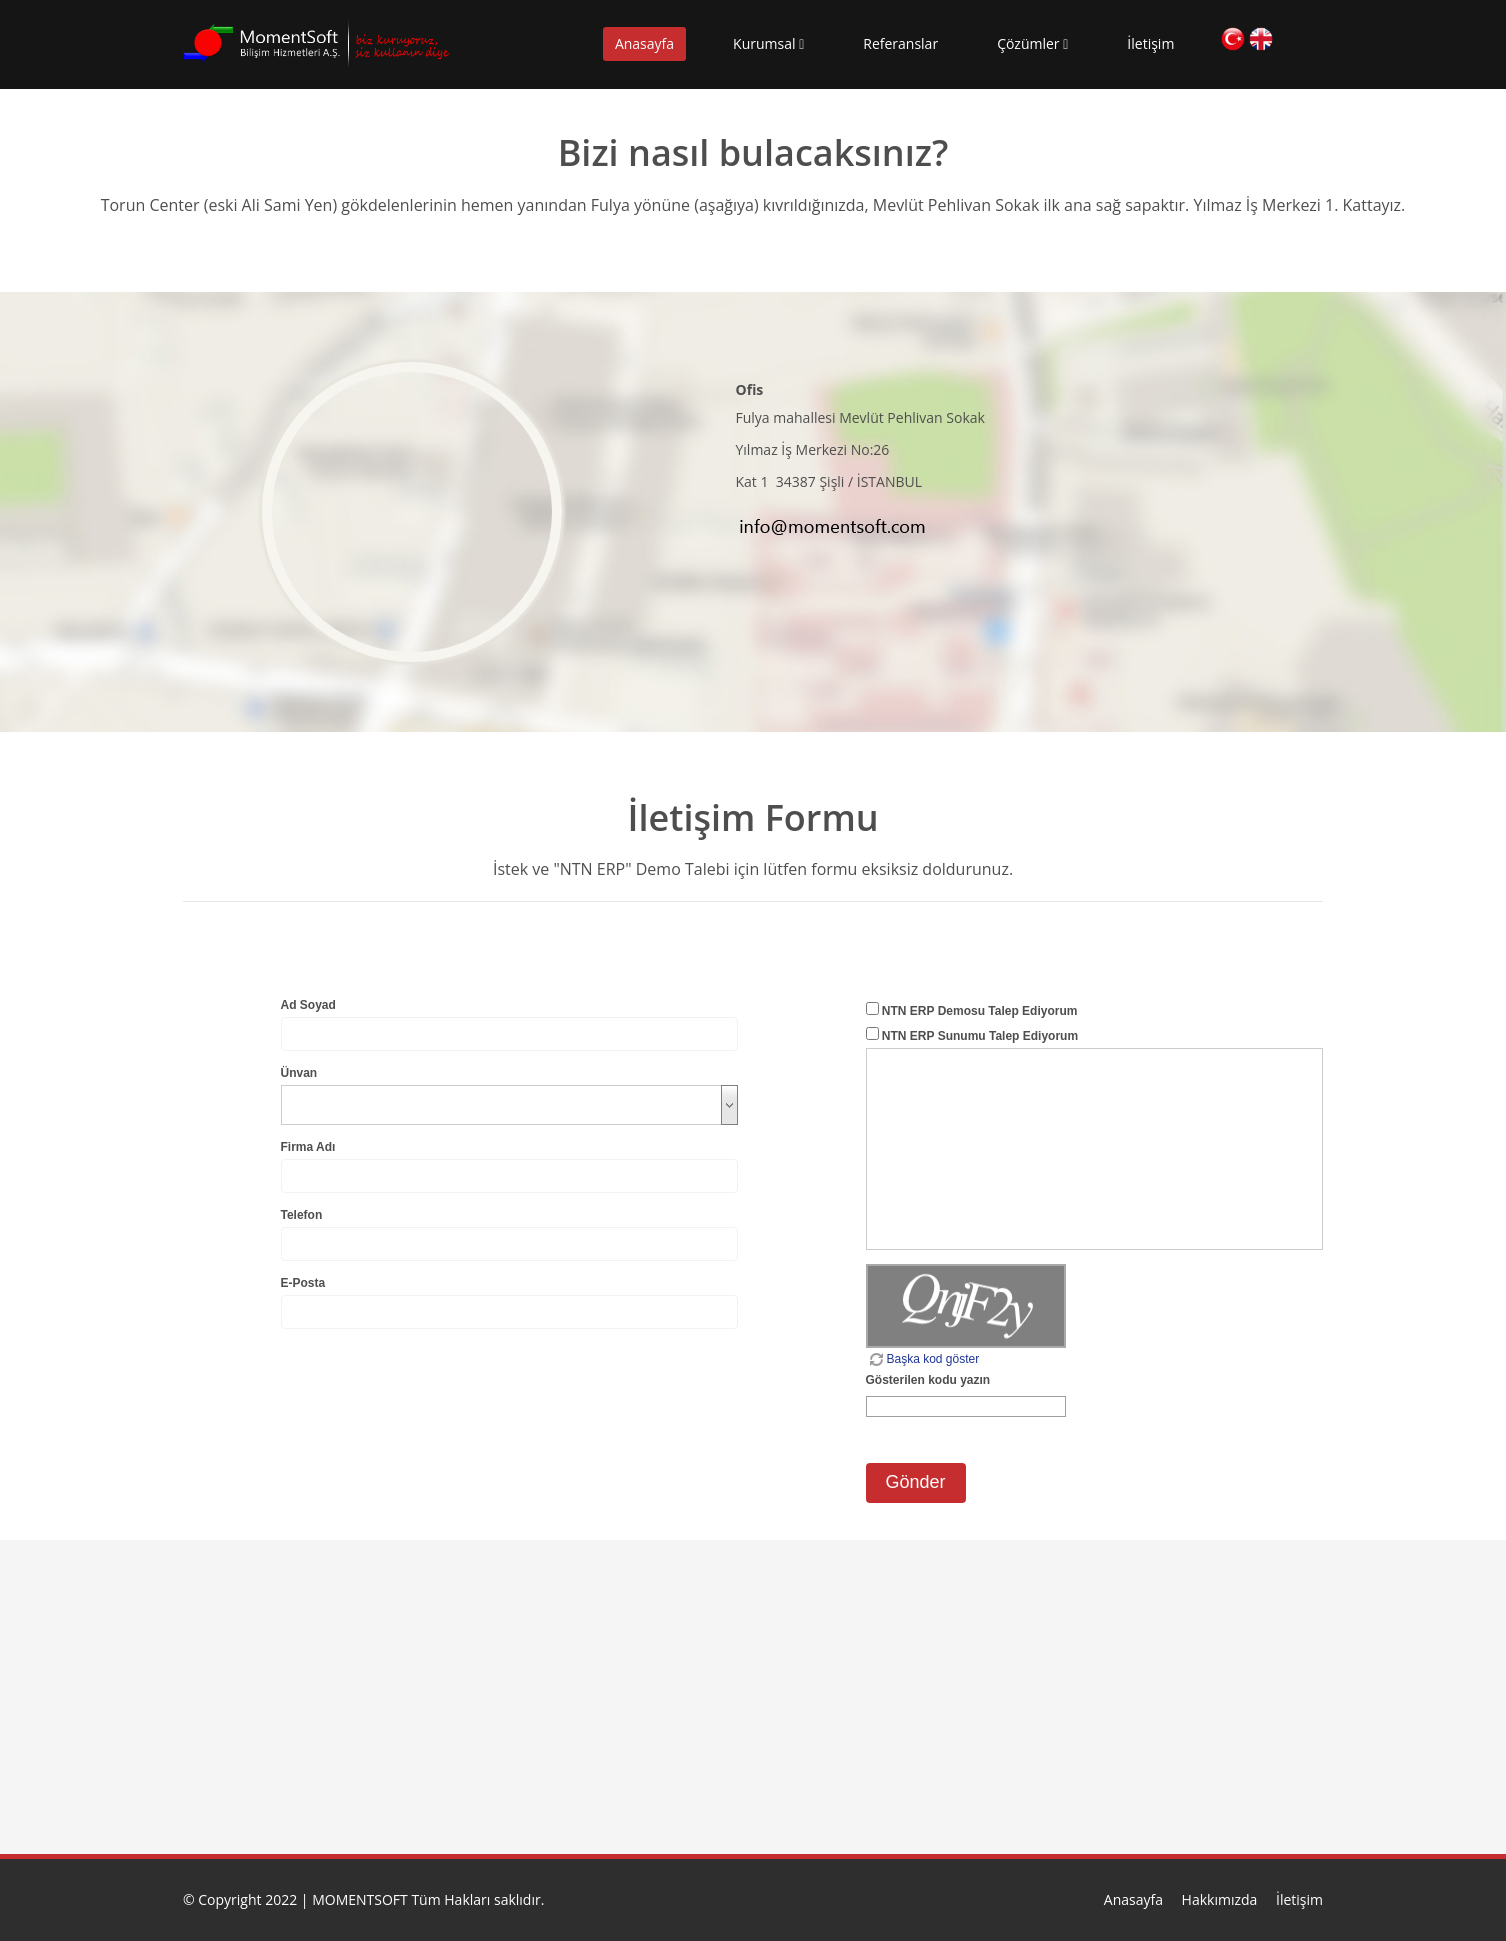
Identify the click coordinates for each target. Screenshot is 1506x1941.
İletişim (1150, 43)
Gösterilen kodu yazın (928, 1380)
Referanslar (900, 43)
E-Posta (303, 1283)
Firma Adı (308, 1147)
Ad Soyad (308, 1005)
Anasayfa (644, 43)
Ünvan (299, 1073)
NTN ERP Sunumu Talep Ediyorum (980, 1036)
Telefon (302, 1215)
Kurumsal (768, 43)
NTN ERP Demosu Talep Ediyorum (980, 1011)
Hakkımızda (1220, 1899)
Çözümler (1032, 43)
